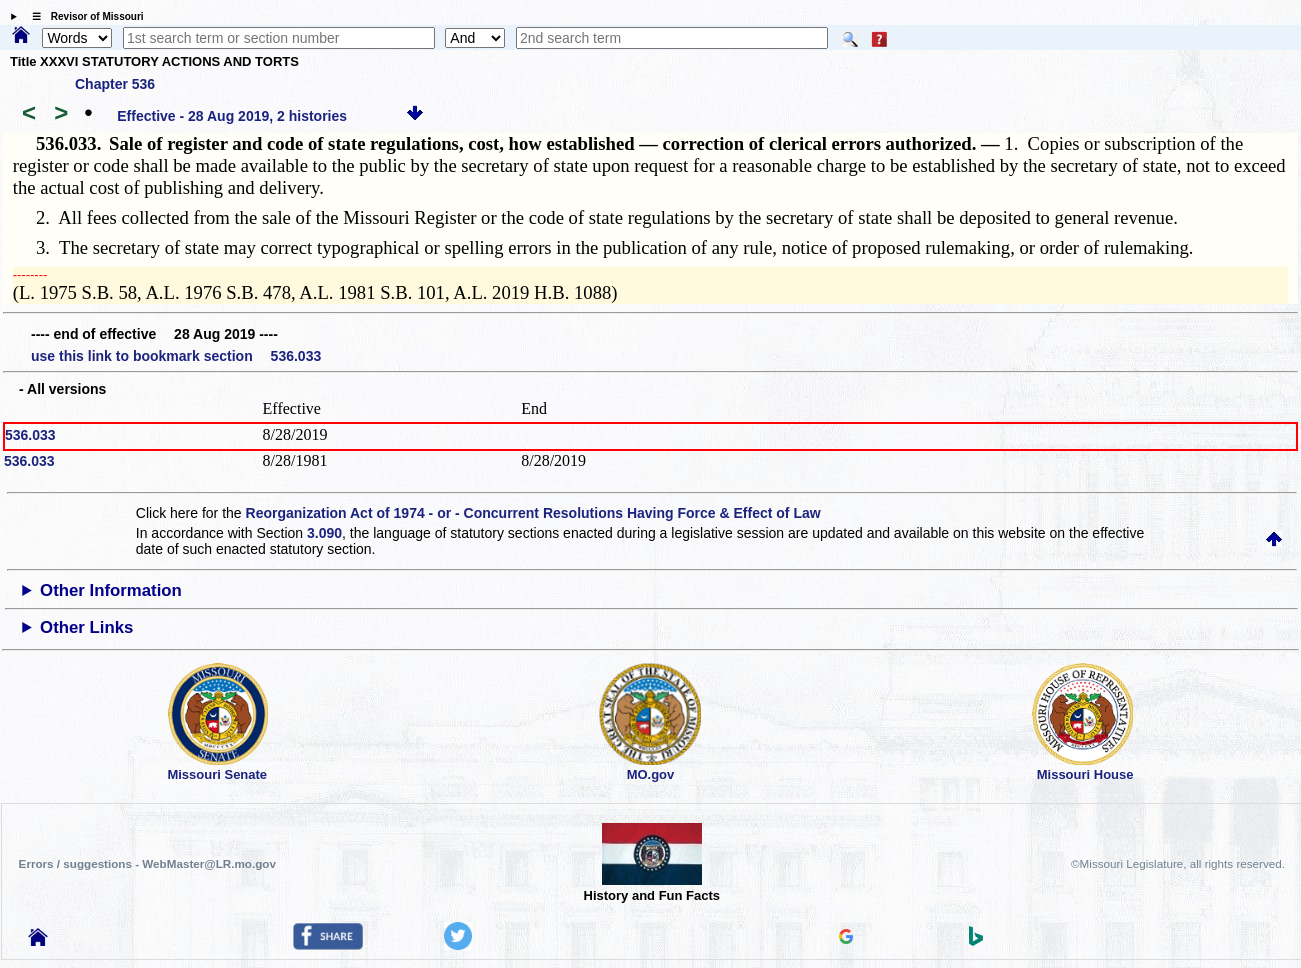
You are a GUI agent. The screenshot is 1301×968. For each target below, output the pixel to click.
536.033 (30, 435)
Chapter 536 (115, 84)
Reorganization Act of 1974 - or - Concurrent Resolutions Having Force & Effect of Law (533, 513)
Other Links (86, 627)
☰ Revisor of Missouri (83, 16)
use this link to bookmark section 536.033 (176, 356)
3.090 (324, 533)
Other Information (111, 590)
